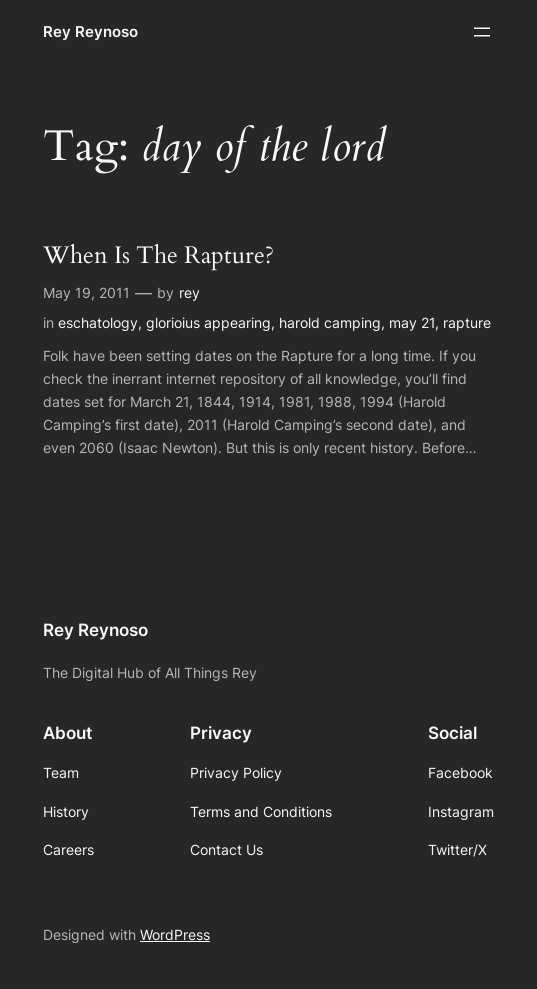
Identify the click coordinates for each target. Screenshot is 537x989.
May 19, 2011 (86, 292)
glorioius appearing (208, 322)
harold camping (330, 322)
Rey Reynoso (90, 31)
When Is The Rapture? (158, 256)
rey (189, 292)
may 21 (412, 322)
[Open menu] (482, 32)
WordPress (175, 934)
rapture (467, 322)
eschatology (98, 322)
